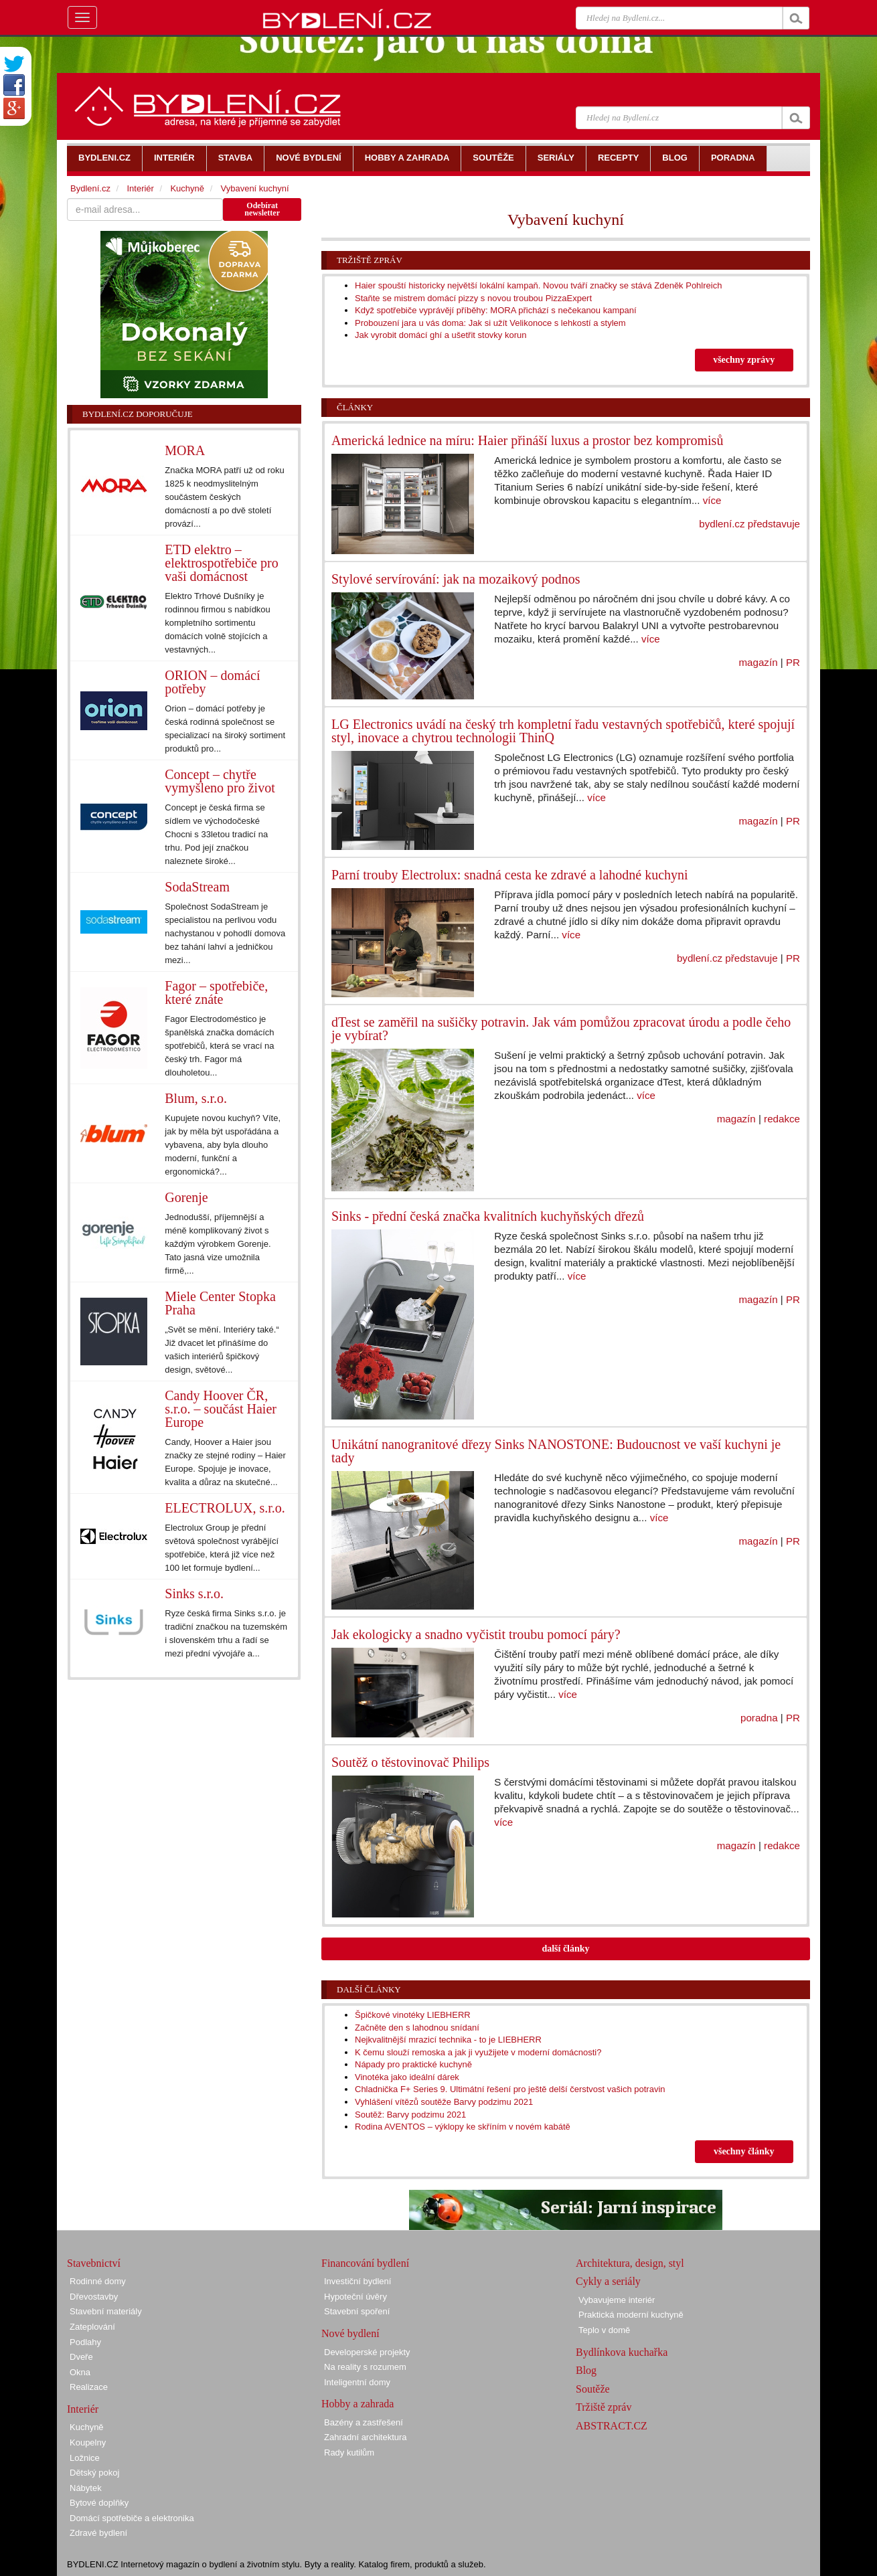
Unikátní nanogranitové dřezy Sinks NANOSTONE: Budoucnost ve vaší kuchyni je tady (556, 1451)
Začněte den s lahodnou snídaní (417, 2028)
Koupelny (88, 2442)
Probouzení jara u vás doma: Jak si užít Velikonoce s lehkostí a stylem (490, 323)
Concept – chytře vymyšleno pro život (219, 781)
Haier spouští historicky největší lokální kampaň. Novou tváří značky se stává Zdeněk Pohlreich (538, 285)
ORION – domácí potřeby (212, 682)
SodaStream (197, 886)
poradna (759, 1717)
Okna (80, 2372)
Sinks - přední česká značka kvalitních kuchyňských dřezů (487, 1216)
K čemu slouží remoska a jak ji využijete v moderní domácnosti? (478, 2052)
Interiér (140, 188)
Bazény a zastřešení (363, 2422)
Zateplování (92, 2327)
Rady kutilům (349, 2453)
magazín (758, 662)
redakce (782, 1118)
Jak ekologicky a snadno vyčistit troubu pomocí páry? (476, 1634)
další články (565, 1949)
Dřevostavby (94, 2297)
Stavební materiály (106, 2311)
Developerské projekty (367, 2352)
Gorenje (186, 1197)
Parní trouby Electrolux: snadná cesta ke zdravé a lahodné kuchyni (509, 874)
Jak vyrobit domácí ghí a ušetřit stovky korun (441, 335)
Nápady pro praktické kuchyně (413, 2064)
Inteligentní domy (357, 2382)
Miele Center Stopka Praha (220, 1303)
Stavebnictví (94, 2263)
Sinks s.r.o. (194, 1593)
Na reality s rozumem (365, 2367)
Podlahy (85, 2342)
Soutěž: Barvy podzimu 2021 (410, 2115)
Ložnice (85, 2458)
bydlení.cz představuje (749, 523)
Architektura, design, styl (630, 2263)
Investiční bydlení (357, 2281)
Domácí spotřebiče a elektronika (132, 2518)
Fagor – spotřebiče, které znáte (216, 992)
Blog (586, 2370)
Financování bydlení (365, 2263)
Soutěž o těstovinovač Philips (410, 1762)
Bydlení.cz (90, 188)
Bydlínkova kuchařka (621, 2352)
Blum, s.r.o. (196, 1098)
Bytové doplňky (99, 2503)
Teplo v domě (604, 2330)
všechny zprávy (744, 360)
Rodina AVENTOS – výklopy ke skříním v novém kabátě (462, 2127)
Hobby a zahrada (357, 2403)
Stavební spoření (357, 2311)
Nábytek (86, 2488)
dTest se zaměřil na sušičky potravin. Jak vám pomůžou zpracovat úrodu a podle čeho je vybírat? (561, 1029)
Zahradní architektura (365, 2437)
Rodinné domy (98, 2281)
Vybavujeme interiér (616, 2300)
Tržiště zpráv (369, 260)
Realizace (89, 2387)
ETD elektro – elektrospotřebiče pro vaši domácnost (221, 563)
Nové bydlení (350, 2333)
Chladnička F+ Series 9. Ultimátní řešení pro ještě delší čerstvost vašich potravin (510, 2089)
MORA (185, 450)
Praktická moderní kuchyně (631, 2315)
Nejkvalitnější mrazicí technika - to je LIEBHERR (448, 2040)
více (712, 500)
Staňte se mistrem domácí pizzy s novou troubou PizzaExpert (473, 298)
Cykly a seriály (608, 2281)
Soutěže (593, 2389)
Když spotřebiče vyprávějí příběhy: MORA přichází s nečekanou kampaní (496, 310)
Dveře (81, 2357)
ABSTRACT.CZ (611, 2425)
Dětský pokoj (94, 2473)
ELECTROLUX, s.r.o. (225, 1507)
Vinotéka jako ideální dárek (407, 2077)
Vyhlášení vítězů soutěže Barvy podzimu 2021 (444, 2102)
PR (793, 662)
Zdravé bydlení (98, 2533)
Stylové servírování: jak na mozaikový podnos (455, 579)
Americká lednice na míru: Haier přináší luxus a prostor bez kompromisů (527, 440)
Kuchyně (187, 188)
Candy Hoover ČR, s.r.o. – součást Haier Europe (220, 1409)
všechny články (744, 2151)
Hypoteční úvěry (355, 2297)
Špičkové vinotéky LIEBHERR (413, 2015)
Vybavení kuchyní (255, 188)
